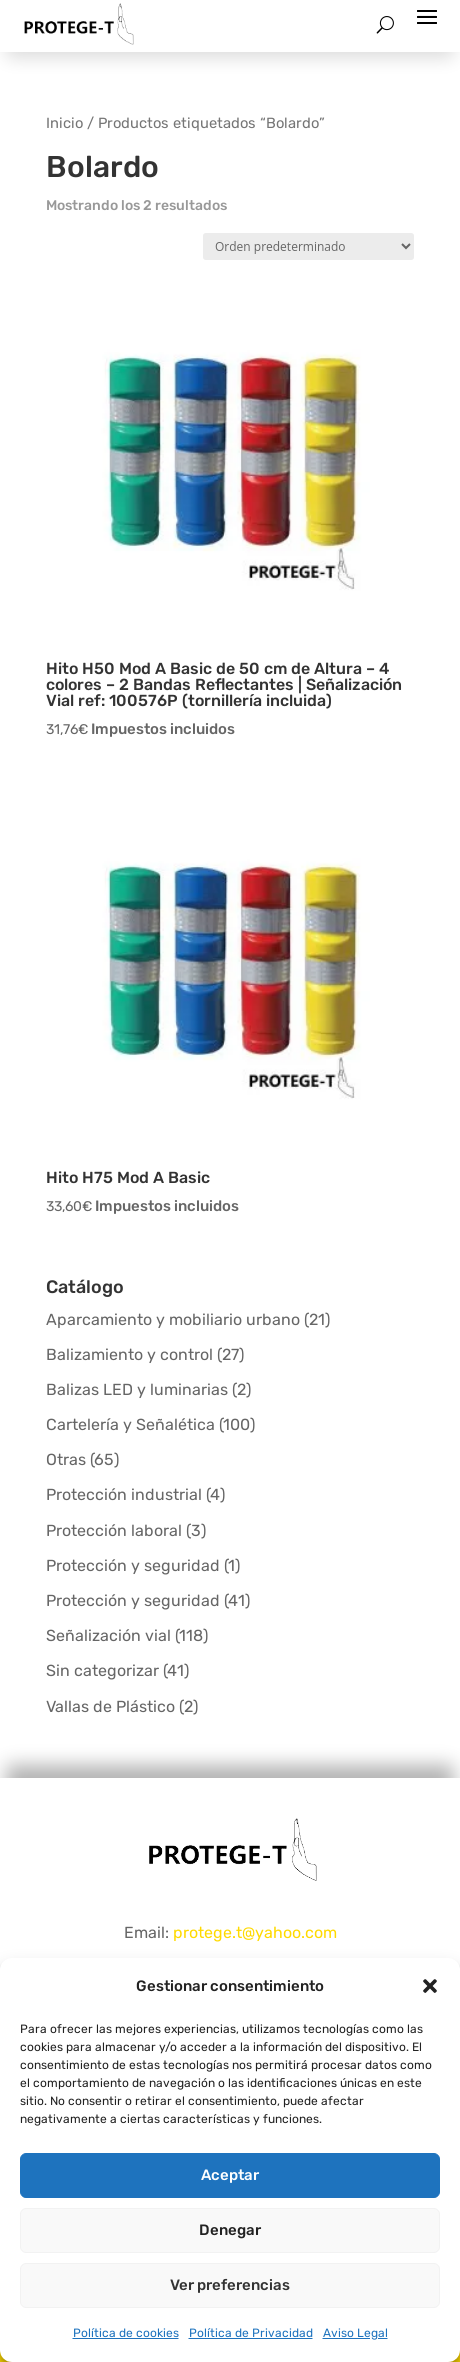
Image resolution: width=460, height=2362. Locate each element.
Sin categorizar (102, 1670)
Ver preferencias (230, 2285)
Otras (66, 1459)
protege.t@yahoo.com (255, 1932)
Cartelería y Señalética (130, 1424)
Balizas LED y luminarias (137, 1389)
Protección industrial (124, 1494)
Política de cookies (126, 2333)
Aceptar (230, 2175)
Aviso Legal (355, 2333)
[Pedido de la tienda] (308, 246)
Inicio (64, 123)
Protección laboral (114, 1530)
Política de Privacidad (251, 2333)
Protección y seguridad (133, 1565)
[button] (430, 1986)
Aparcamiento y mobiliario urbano (173, 1319)
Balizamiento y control (129, 1354)
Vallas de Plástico (110, 1706)
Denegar (230, 2230)
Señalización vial (108, 1635)
